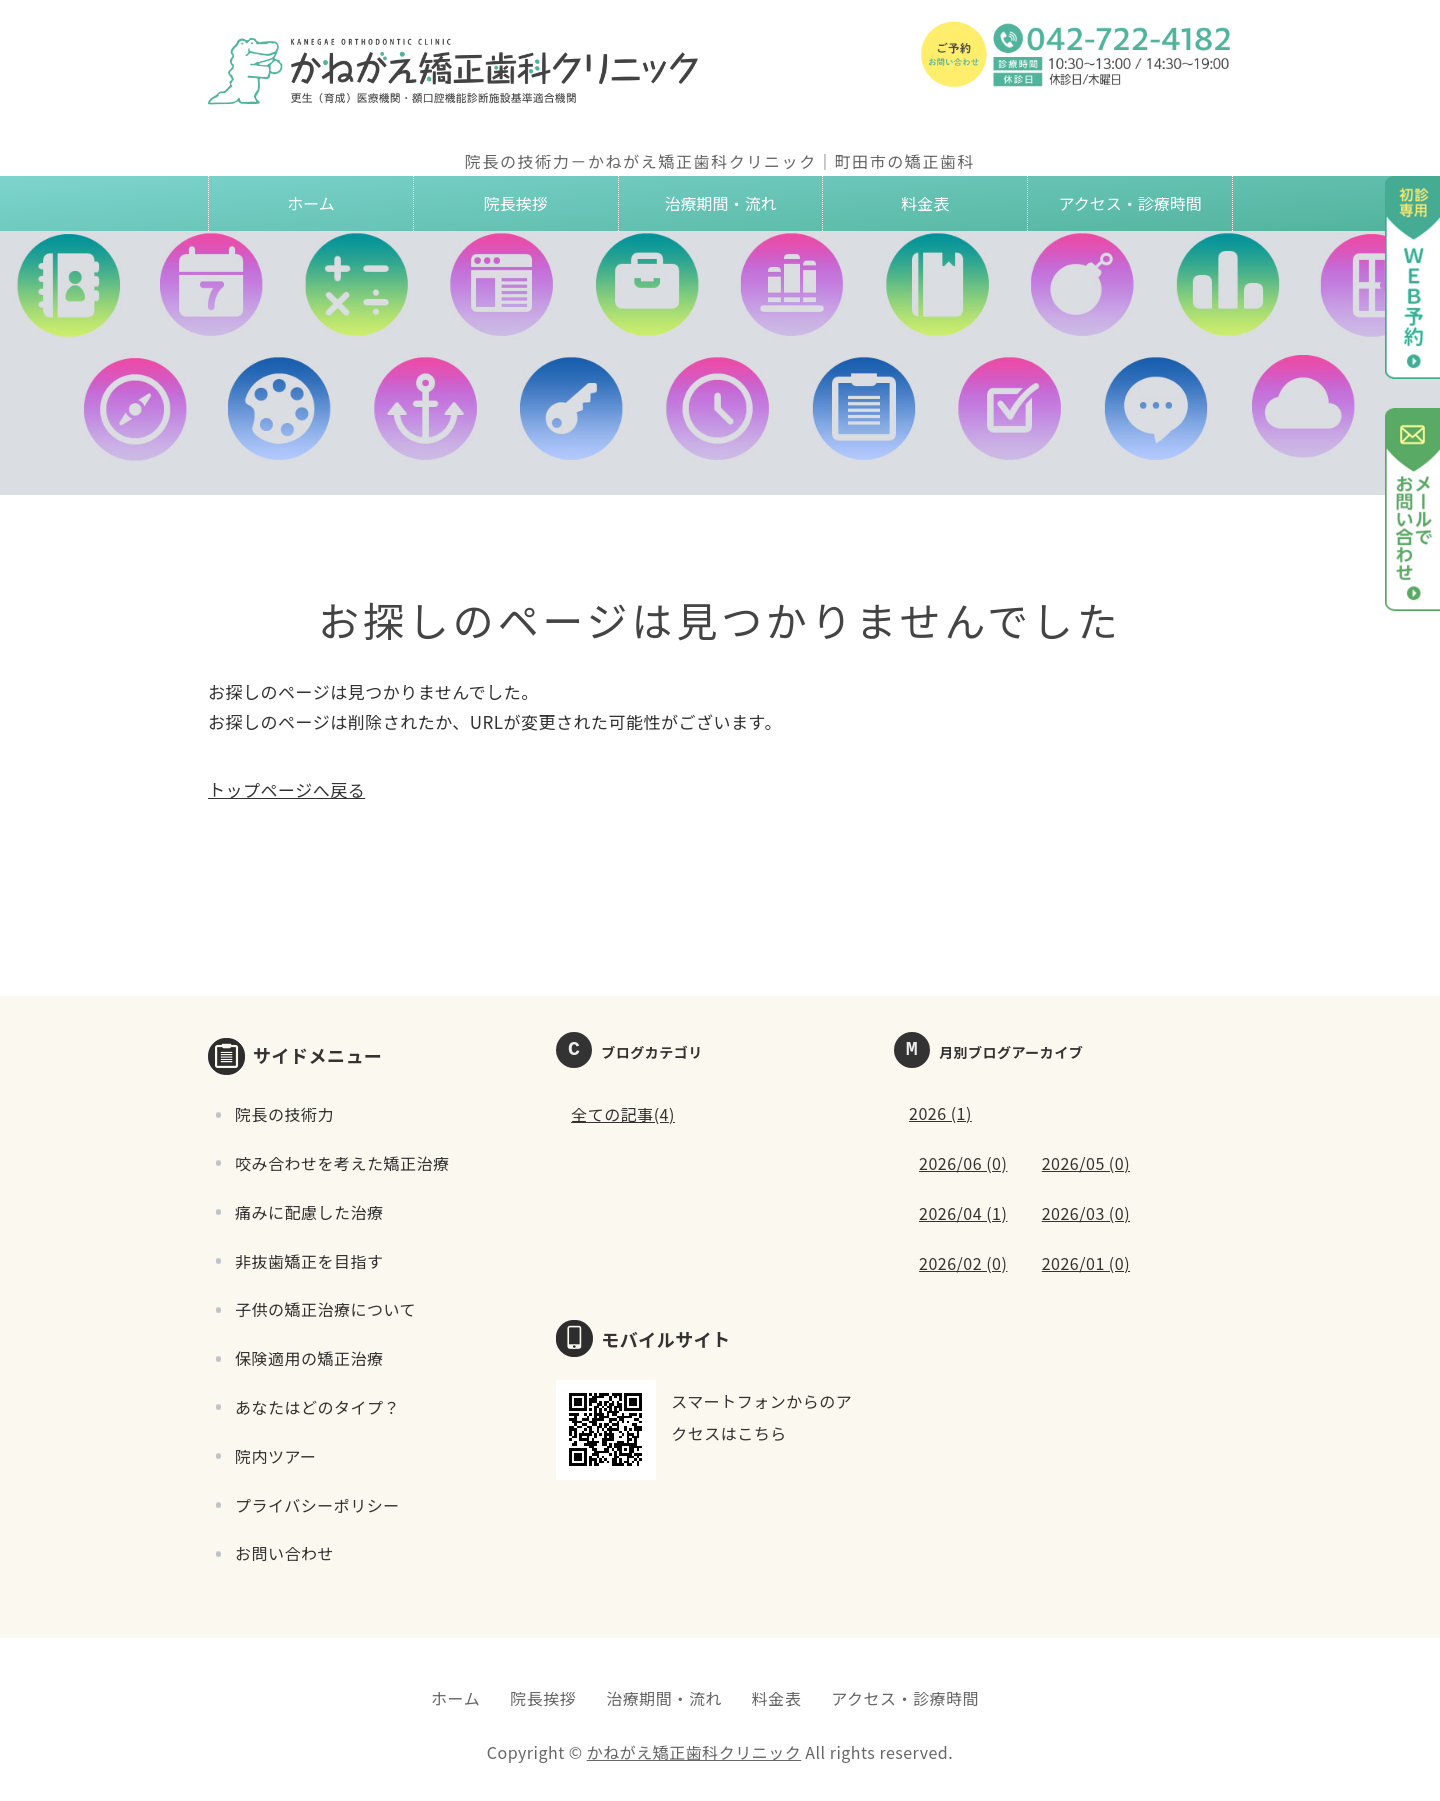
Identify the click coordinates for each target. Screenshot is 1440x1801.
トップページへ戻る (286, 789)
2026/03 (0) (1086, 1213)
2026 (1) (940, 1113)
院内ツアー (276, 1456)
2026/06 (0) (963, 1163)
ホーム (311, 203)
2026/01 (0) (1086, 1263)
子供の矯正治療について (325, 1309)
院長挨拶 (516, 203)
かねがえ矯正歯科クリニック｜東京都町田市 (458, 70)
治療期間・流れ (720, 203)
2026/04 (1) (963, 1213)
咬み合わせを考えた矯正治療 (342, 1163)
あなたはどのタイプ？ (317, 1407)
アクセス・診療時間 (1129, 203)
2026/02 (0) (963, 1263)
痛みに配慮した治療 (309, 1212)
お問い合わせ (284, 1553)
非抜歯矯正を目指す (309, 1261)
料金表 (925, 203)
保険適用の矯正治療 (309, 1358)
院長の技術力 (284, 1114)
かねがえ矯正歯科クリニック (694, 1752)
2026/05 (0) (1086, 1163)
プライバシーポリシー (317, 1505)
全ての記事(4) (623, 1114)
